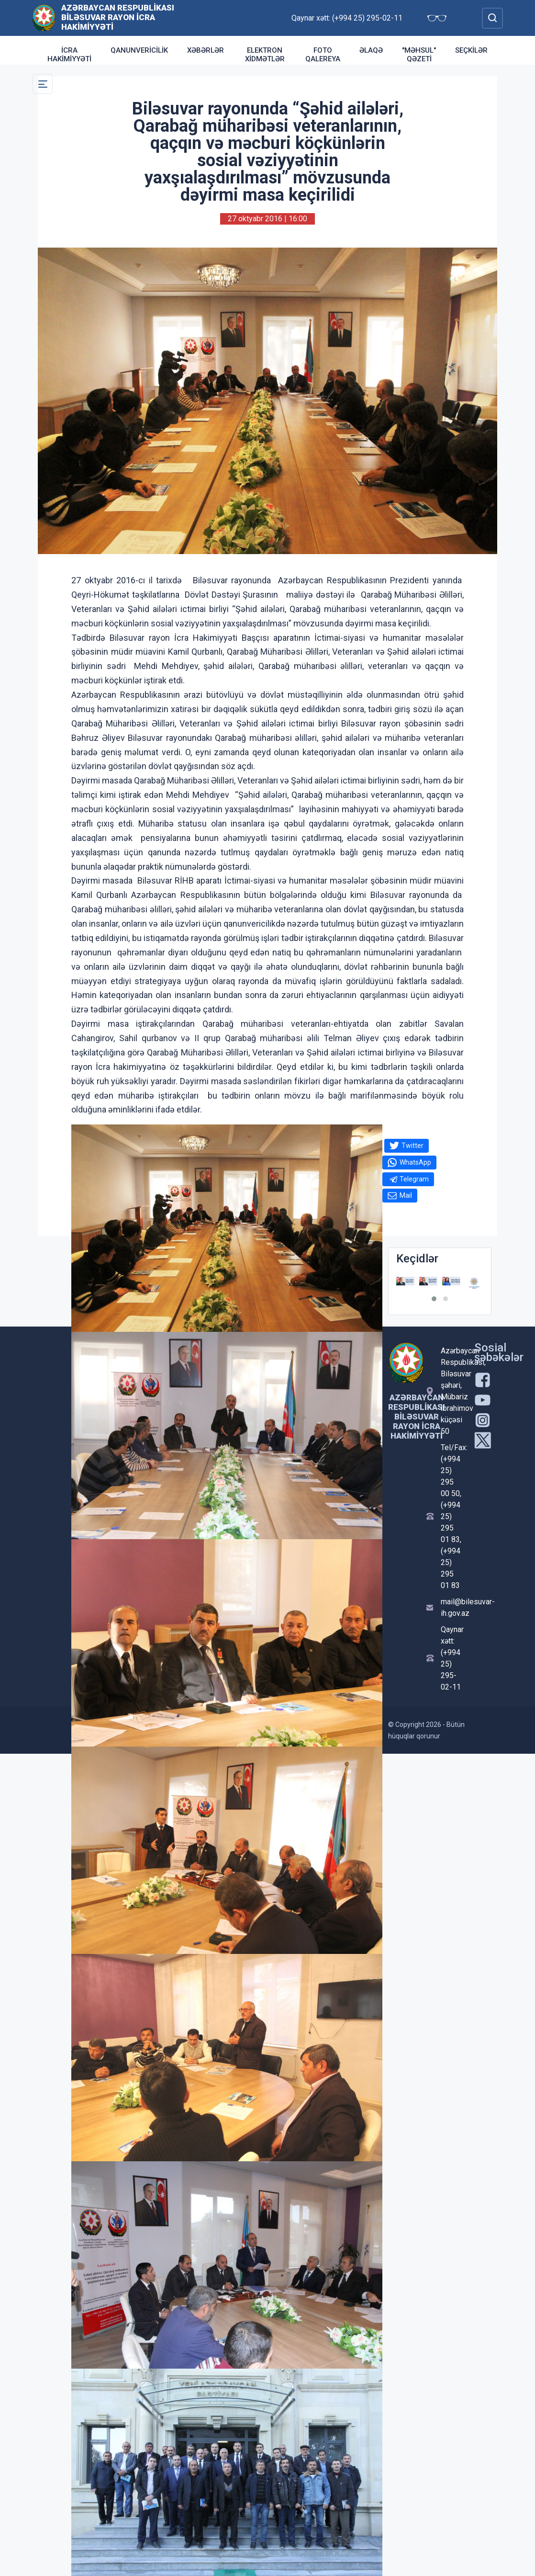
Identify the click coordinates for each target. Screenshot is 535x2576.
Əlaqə (371, 50)
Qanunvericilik (139, 50)
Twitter (412, 1145)
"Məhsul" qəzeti (419, 54)
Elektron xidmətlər (265, 54)
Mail (406, 1195)
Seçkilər (471, 50)
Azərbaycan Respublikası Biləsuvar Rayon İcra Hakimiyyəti (117, 17)
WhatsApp (415, 1162)
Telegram (414, 1179)
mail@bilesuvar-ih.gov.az (452, 1607)
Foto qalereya (322, 54)
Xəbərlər (205, 50)
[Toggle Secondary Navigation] (42, 83)
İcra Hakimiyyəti (69, 54)
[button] (434, 1299)
